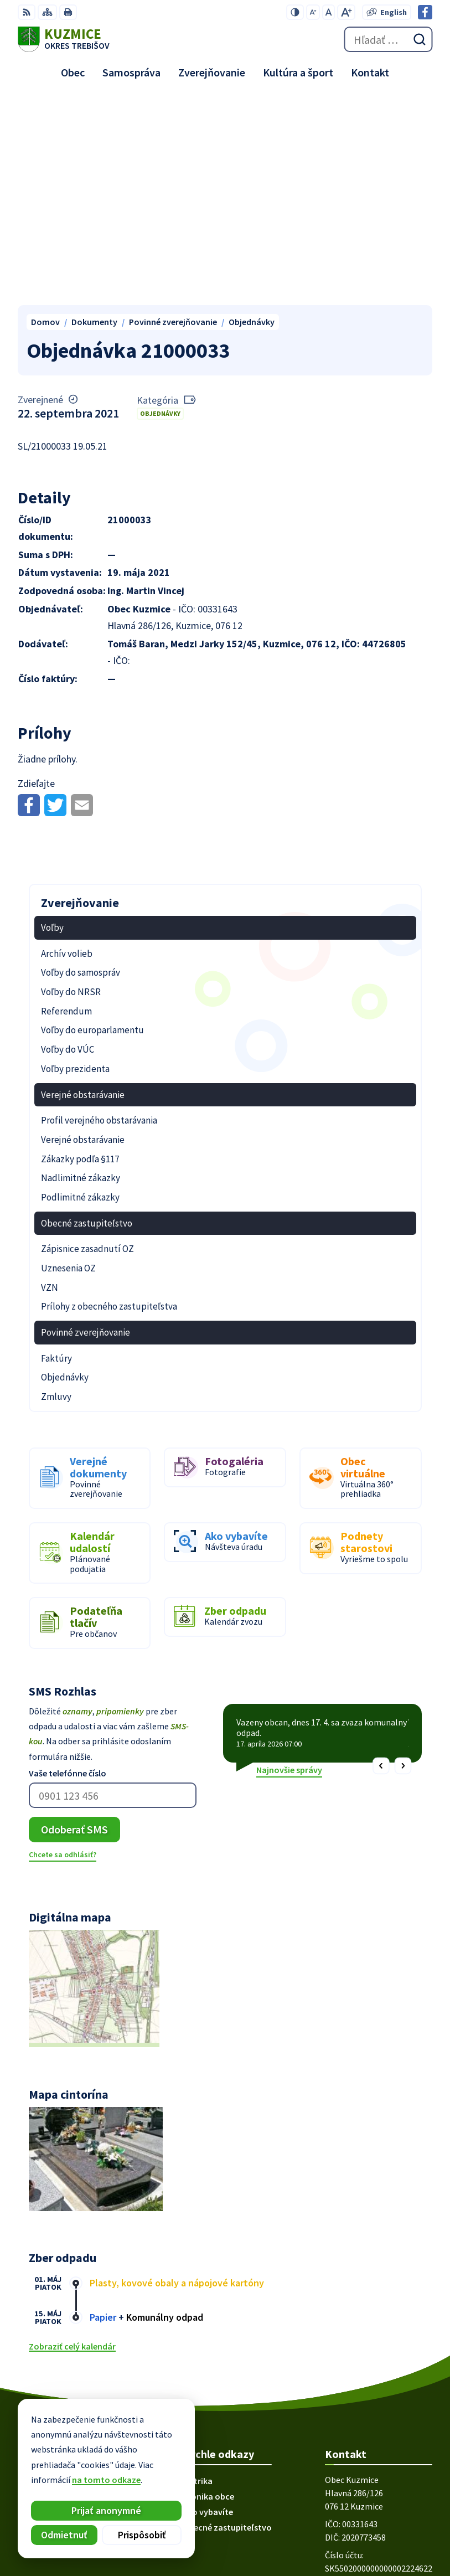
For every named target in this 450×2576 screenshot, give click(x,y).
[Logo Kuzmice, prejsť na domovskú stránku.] (64, 39)
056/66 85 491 (350, 2377)
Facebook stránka (360, 2404)
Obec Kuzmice (382, 2531)
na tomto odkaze (106, 2479)
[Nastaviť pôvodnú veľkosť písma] (328, 12)
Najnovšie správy (289, 1561)
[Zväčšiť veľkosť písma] (346, 12)
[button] (381, 1557)
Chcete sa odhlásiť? (62, 1646)
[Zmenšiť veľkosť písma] (313, 12)
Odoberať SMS (74, 1621)
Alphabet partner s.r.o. (366, 2515)
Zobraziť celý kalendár (72, 2138)
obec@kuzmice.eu (360, 2391)
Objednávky (160, 205)
